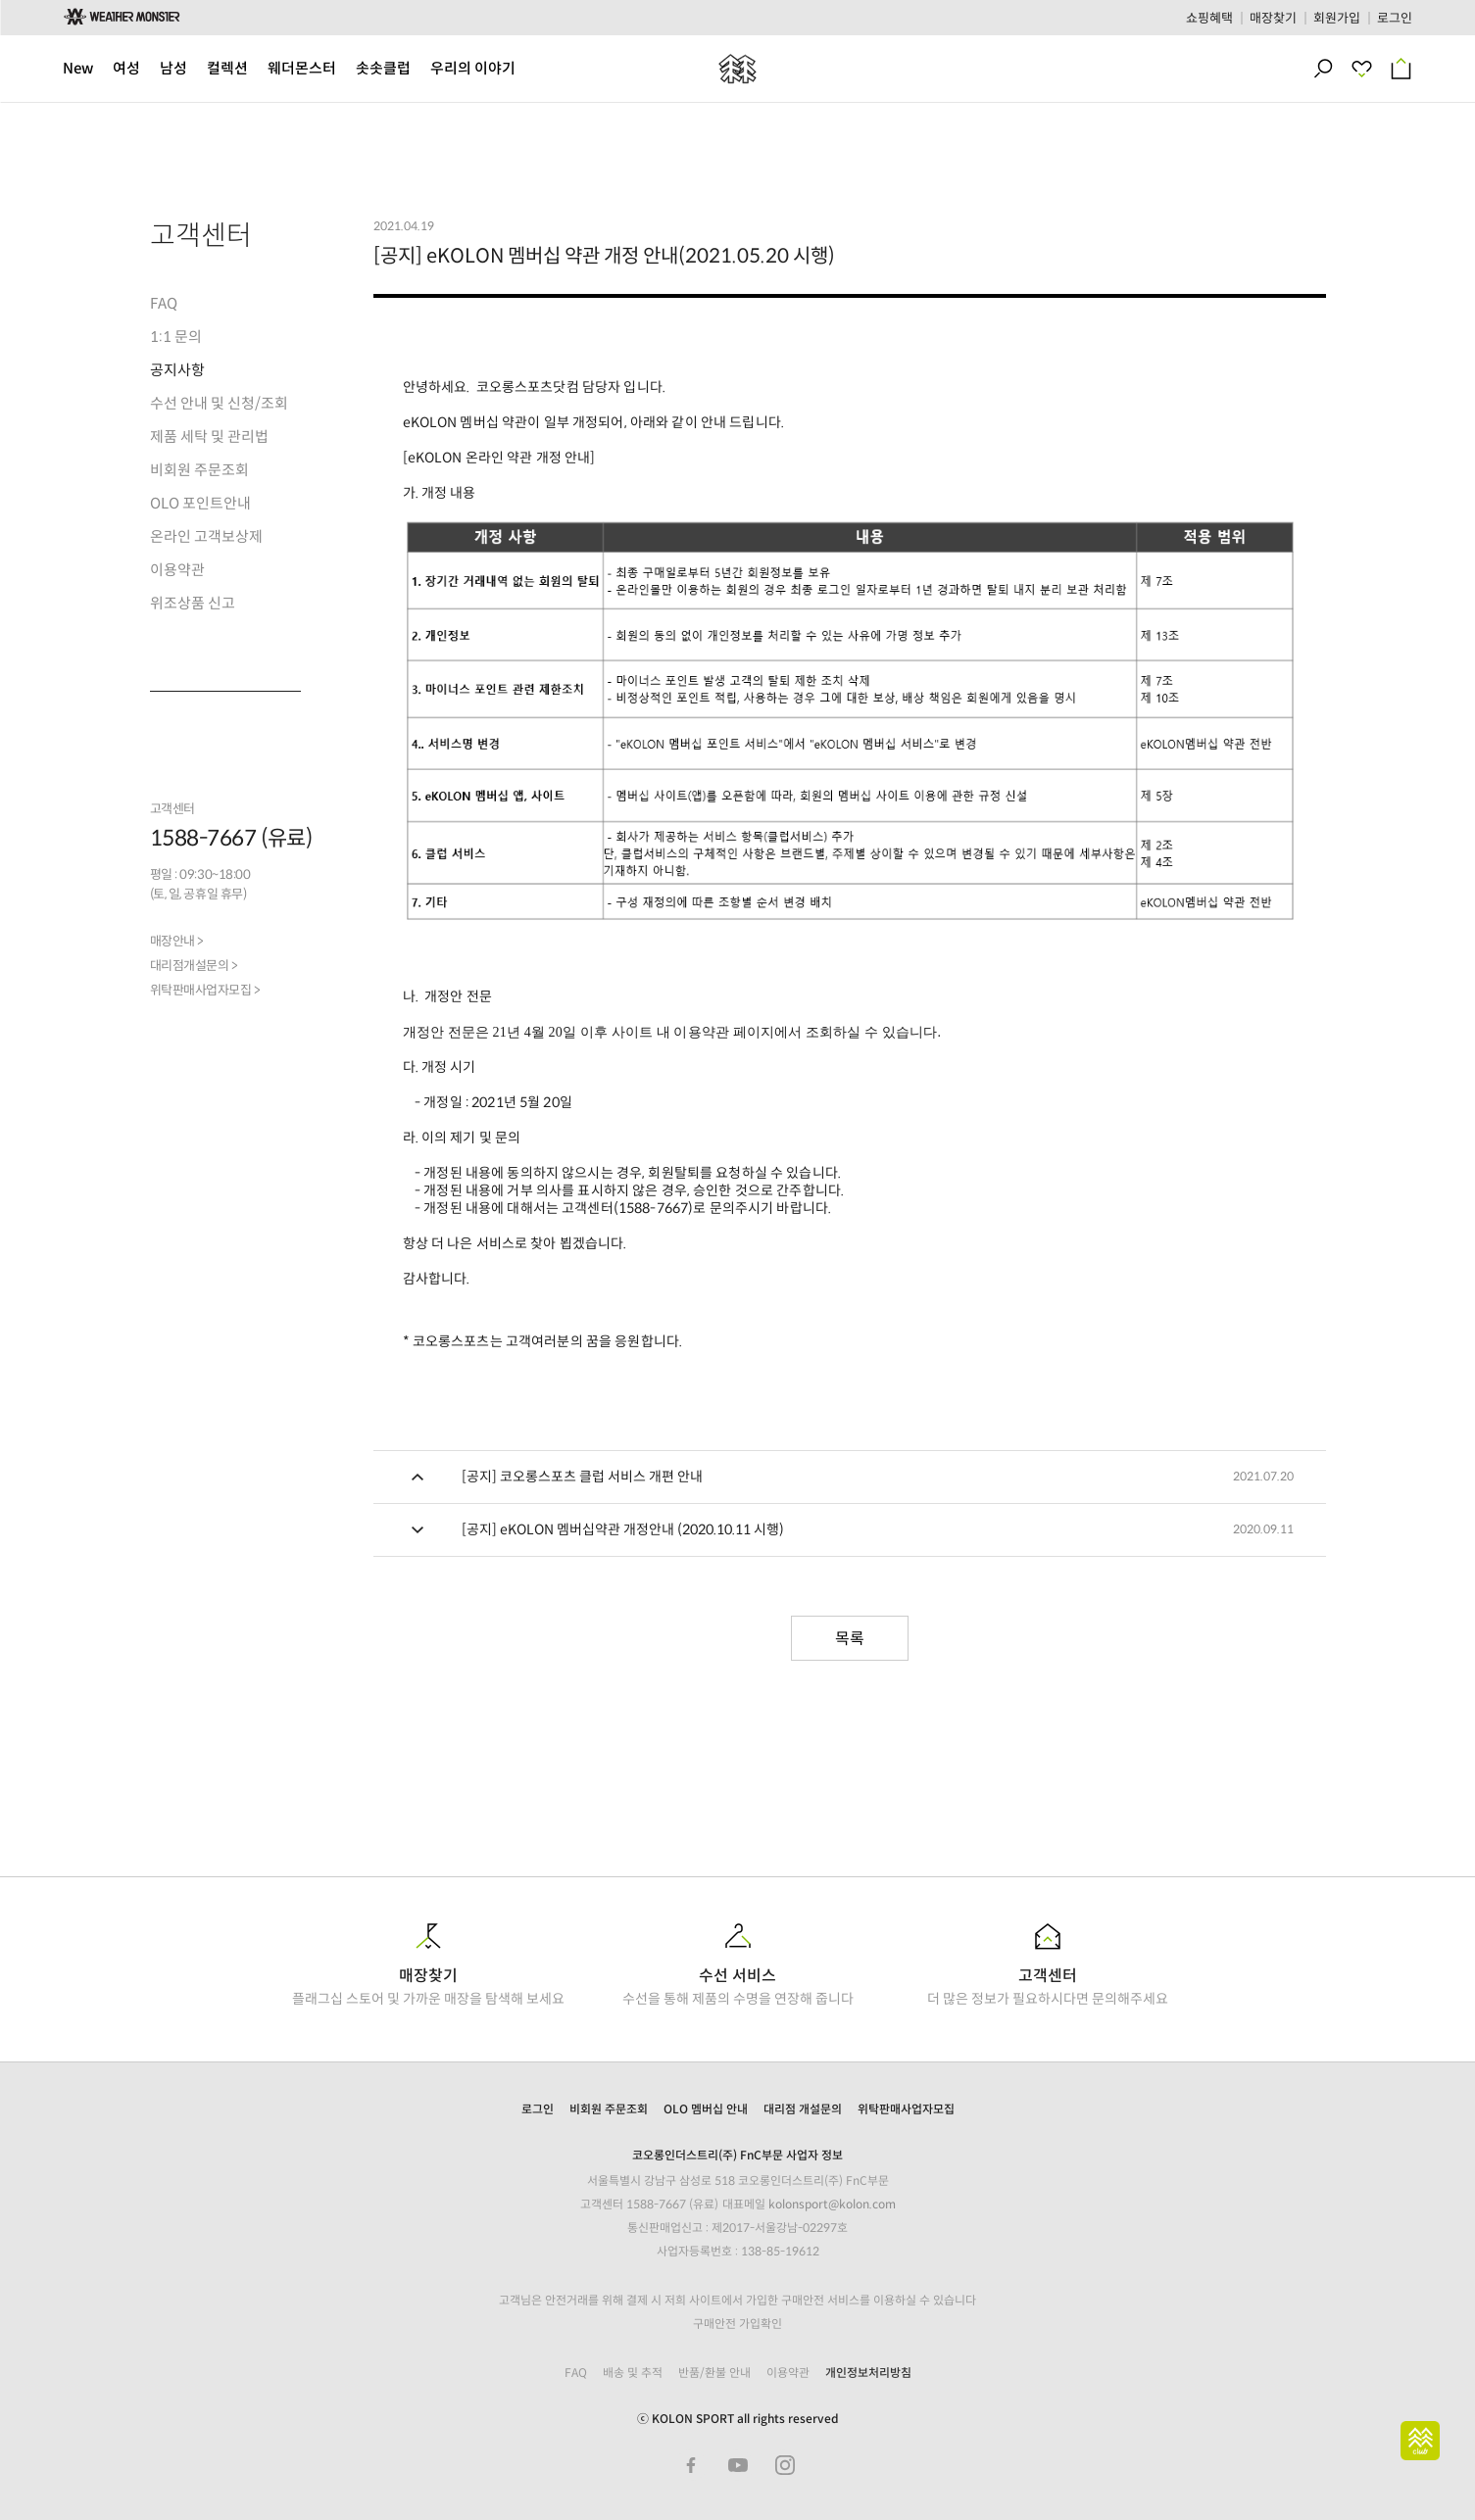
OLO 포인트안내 (200, 503)
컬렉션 (227, 68)
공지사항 (177, 370)
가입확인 (760, 2323)
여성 (126, 68)
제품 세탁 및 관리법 (209, 436)
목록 (849, 1638)
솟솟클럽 (383, 68)
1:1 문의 (176, 336)
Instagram (785, 2465)
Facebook (691, 2465)
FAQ (163, 303)
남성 (173, 68)
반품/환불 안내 (714, 2372)
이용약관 (177, 569)
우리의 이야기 (473, 68)
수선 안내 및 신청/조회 (219, 403)
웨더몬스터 (302, 68)
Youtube (738, 2465)
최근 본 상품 (1369, 68)
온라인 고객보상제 (206, 536)
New (78, 68)
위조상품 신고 (192, 603)
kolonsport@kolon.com (832, 2204)
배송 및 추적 (633, 2372)
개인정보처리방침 (868, 2372)
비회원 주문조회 (199, 469)
